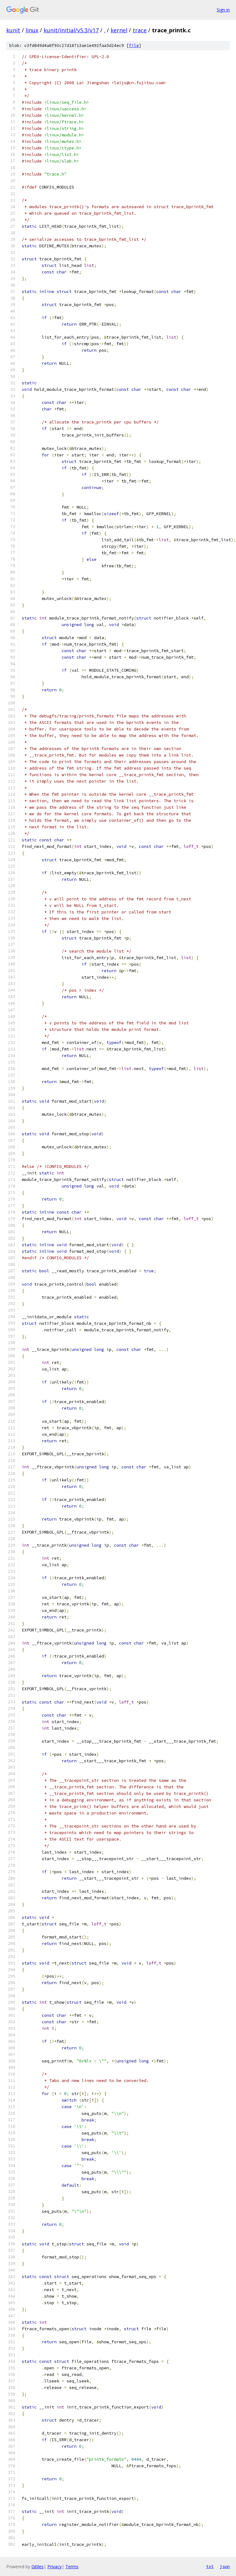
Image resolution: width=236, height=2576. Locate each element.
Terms (71, 2566)
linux (32, 30)
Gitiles (37, 2566)
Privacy (54, 2566)
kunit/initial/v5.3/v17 (71, 30)
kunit (13, 30)
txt (210, 2566)
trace (140, 30)
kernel (119, 30)
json (225, 2566)
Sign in (223, 10)
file (134, 45)
